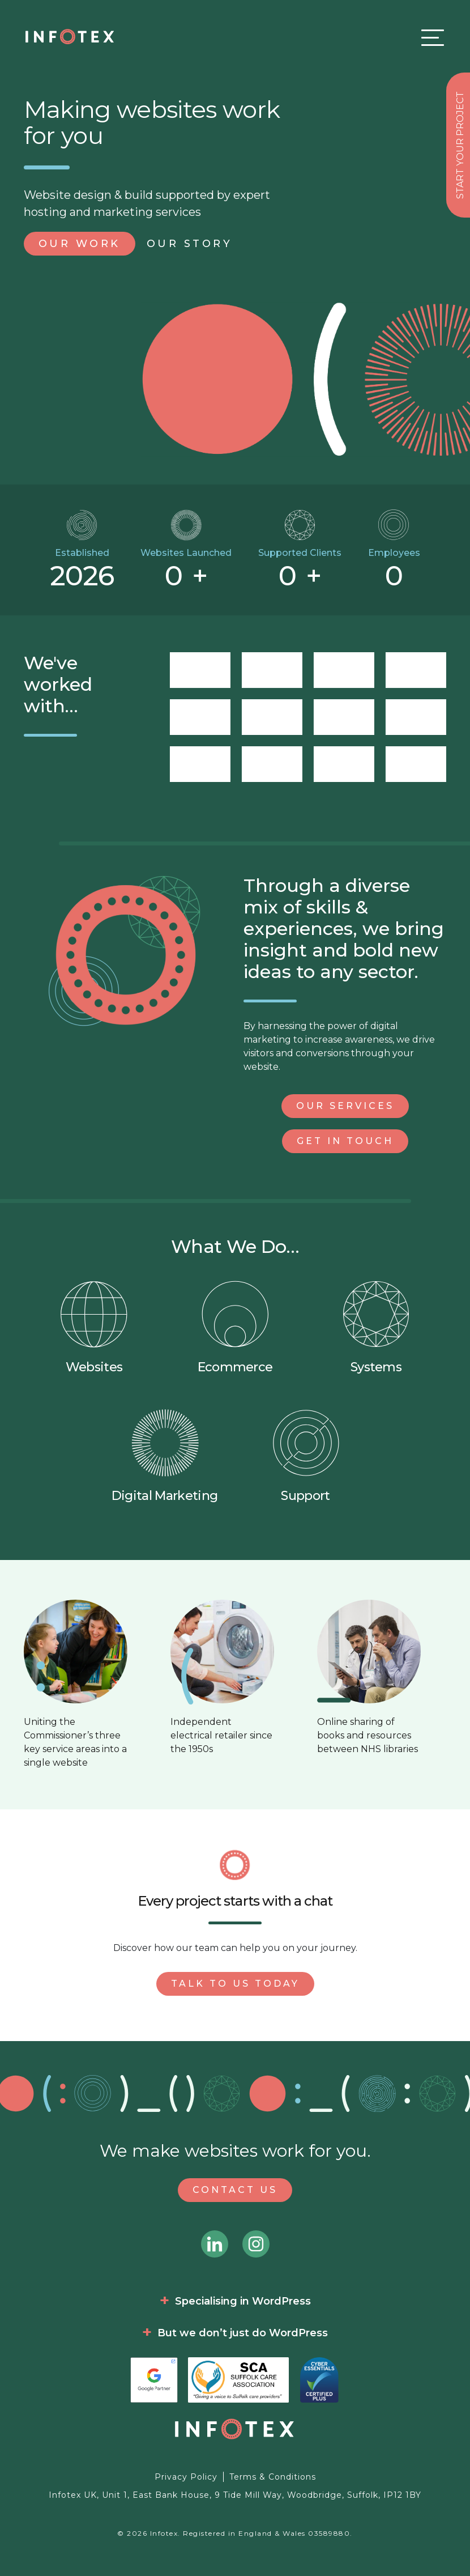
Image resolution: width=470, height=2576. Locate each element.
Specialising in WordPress (243, 2301)
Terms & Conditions (272, 2477)
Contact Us (235, 2189)
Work (80, 243)
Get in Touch (345, 1141)
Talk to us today (235, 1983)
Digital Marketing (164, 1456)
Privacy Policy (186, 2477)
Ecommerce (235, 1327)
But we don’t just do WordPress (242, 2333)
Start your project (460, 145)
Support (306, 1456)
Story (190, 243)
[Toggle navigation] (429, 37)
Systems (376, 1327)
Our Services (345, 1105)
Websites (94, 1327)
